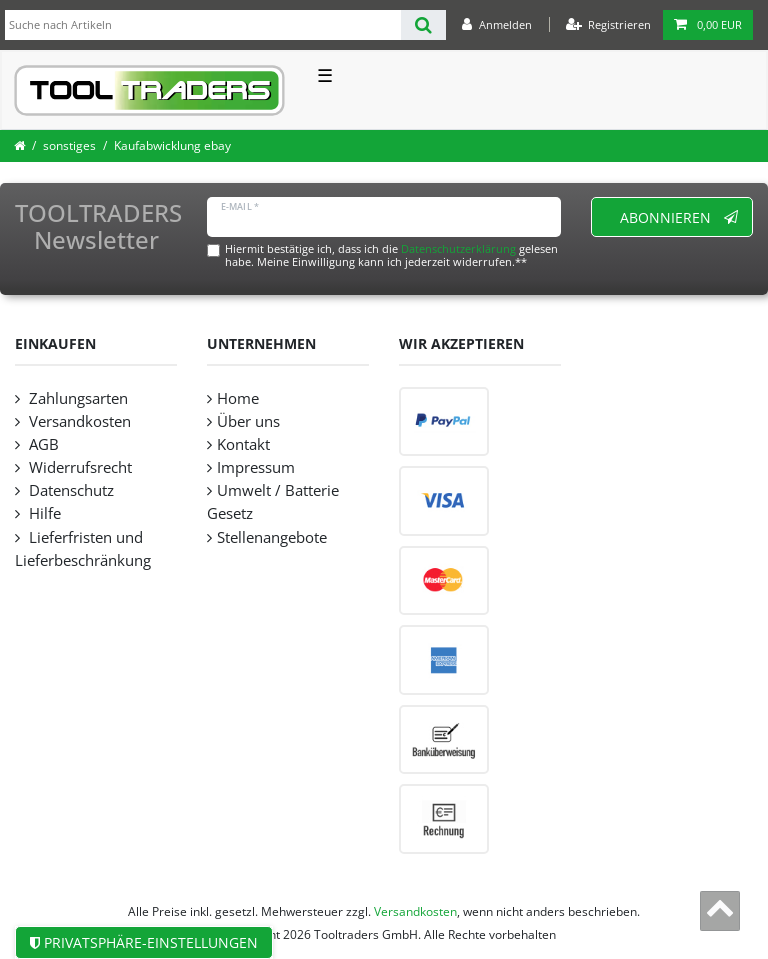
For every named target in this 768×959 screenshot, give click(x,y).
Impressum (256, 467)
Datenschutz (69, 490)
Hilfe (43, 513)
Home (238, 398)
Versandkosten (78, 421)
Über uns (248, 421)
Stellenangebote (272, 537)
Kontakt (243, 444)
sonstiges (69, 145)
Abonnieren (679, 217)
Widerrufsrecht (78, 467)
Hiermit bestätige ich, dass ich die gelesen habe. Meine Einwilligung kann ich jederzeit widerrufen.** (391, 255)
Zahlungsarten (76, 398)
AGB (42, 444)
